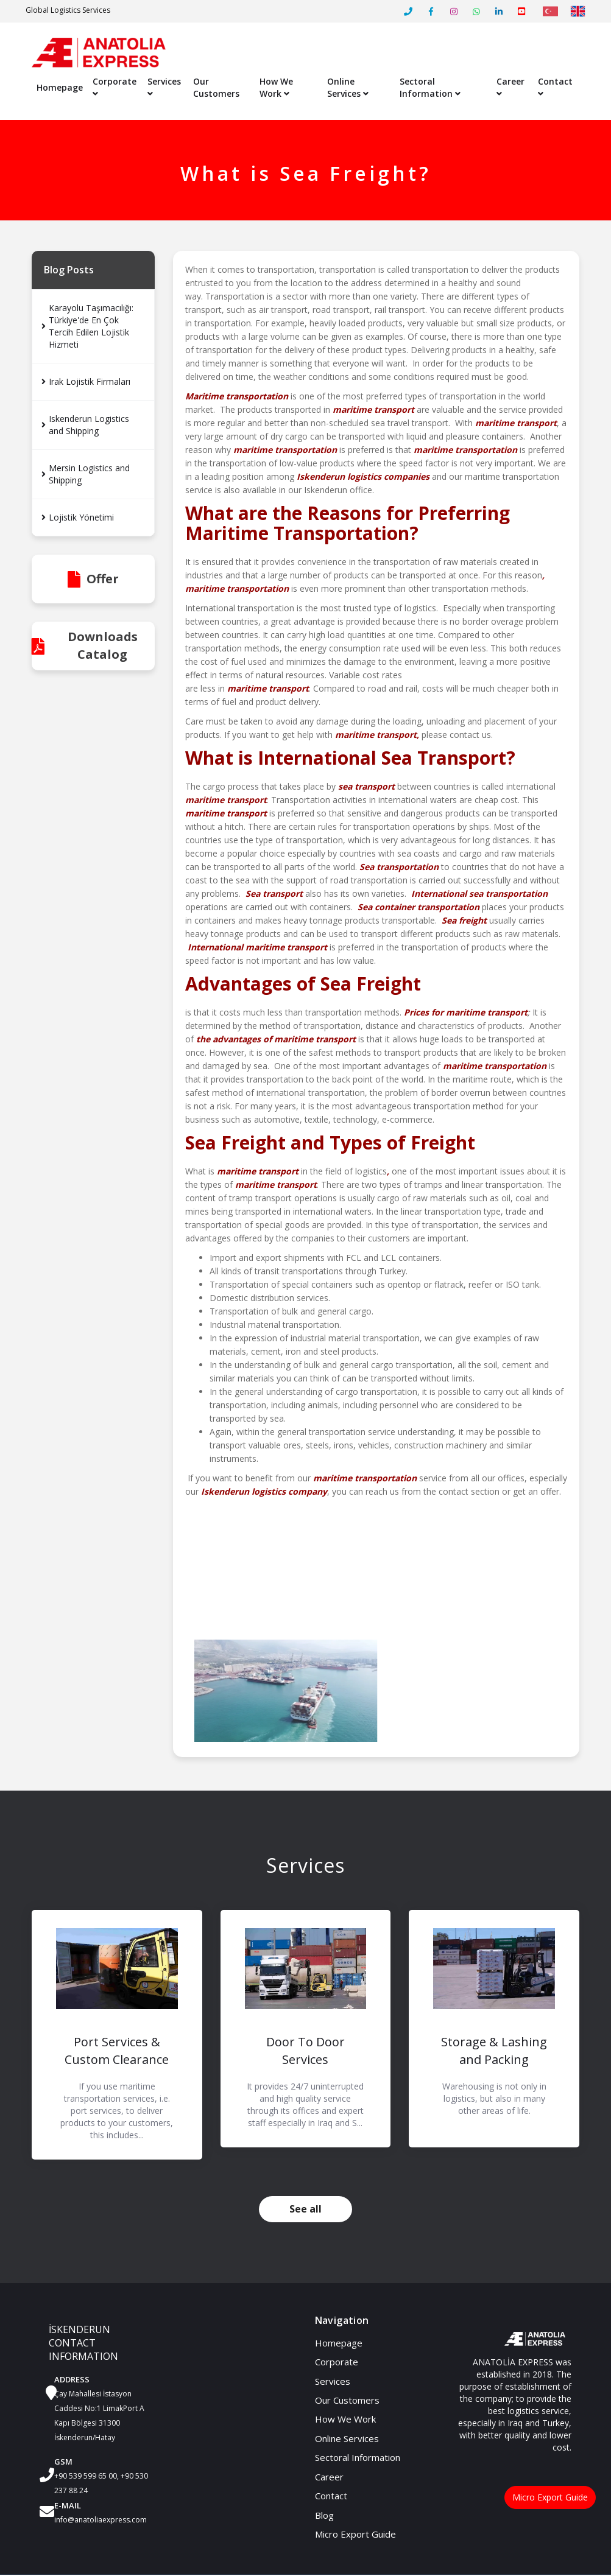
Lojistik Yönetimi (77, 518)
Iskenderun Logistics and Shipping (85, 425)
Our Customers (216, 88)
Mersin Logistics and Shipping (85, 474)
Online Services (348, 88)
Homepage (60, 88)
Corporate (114, 87)
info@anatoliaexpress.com (100, 2520)
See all (305, 2209)
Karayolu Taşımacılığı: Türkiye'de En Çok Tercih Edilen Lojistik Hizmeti (87, 327)
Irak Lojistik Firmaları (85, 382)
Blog (324, 2516)
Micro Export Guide (355, 2535)
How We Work (276, 88)
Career (510, 87)
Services (164, 87)
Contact (555, 87)
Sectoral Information (430, 88)
